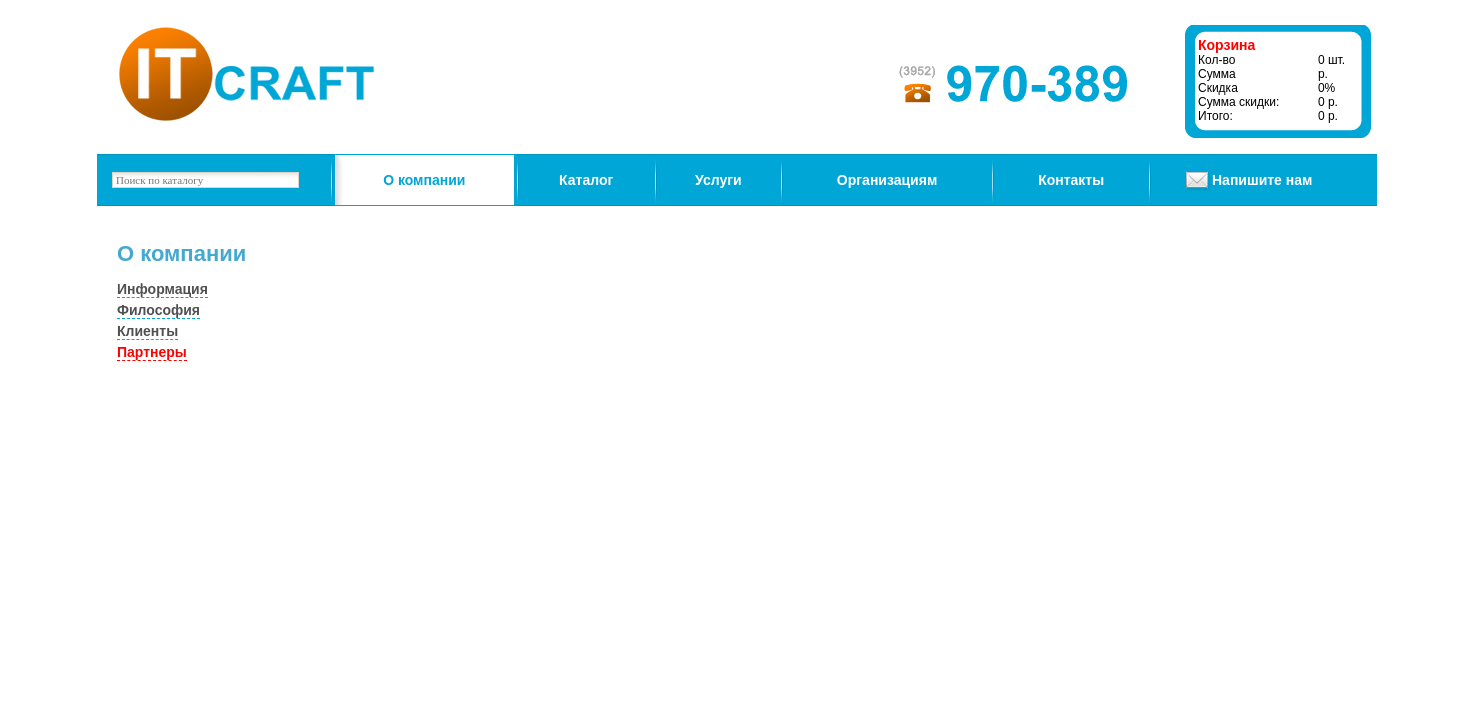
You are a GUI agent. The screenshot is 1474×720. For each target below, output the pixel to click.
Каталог (586, 180)
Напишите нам (1262, 180)
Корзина (1226, 45)
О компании (424, 180)
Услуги (718, 180)
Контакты (1071, 180)
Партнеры (152, 352)
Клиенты (147, 331)
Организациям (887, 180)
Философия (158, 310)
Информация (162, 289)
